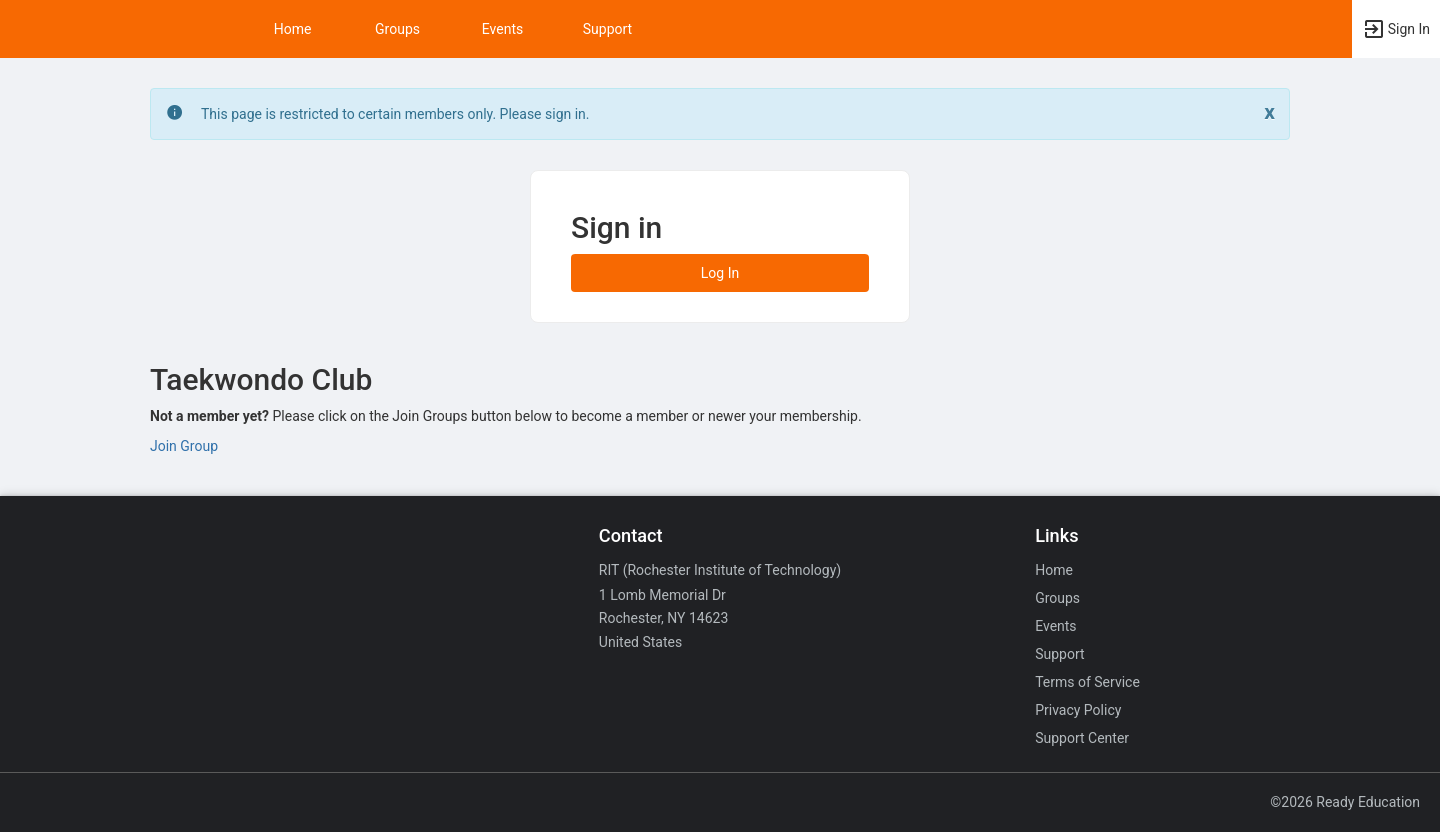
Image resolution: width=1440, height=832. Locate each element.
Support (607, 29)
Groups (397, 29)
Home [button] (293, 29)
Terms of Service (1087, 682)
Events (502, 29)
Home (1054, 570)
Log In (720, 273)
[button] (1396, 29)
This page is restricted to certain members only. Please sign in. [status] (395, 114)
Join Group (184, 446)
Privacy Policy (1078, 710)
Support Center (1082, 738)
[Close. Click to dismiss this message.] (1269, 112)
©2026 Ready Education (1345, 802)
